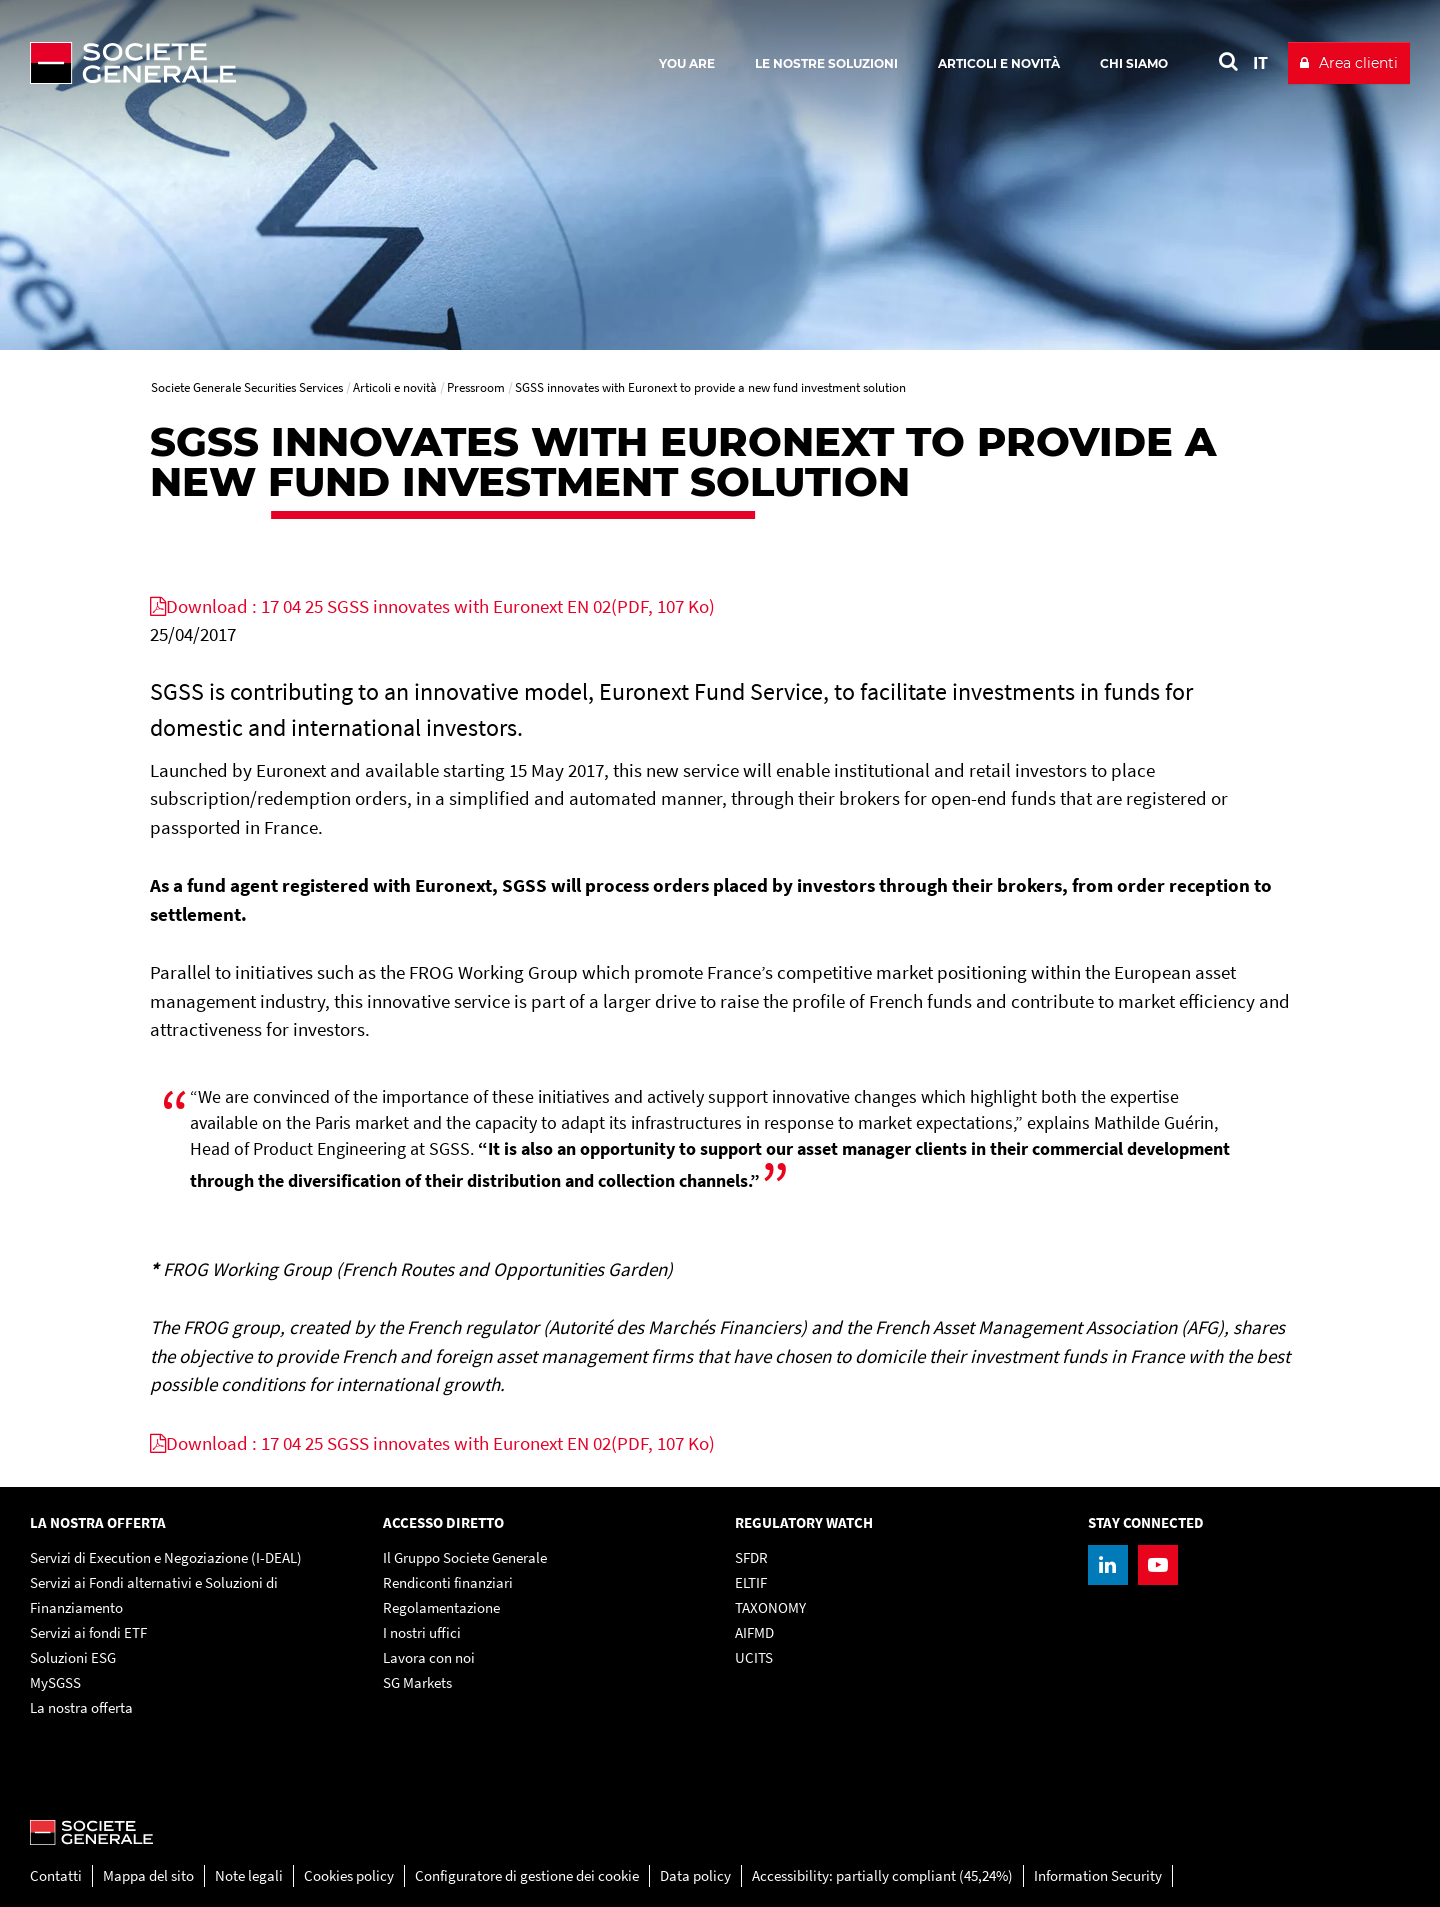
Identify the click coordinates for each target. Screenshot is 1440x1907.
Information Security (1098, 1875)
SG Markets (417, 1682)
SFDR (751, 1557)
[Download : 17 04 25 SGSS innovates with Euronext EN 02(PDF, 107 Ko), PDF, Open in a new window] (432, 606)
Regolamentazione (441, 1607)
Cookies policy (349, 1875)
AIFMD (754, 1632)
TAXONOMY (770, 1607)
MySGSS (55, 1682)
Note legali (249, 1875)
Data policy (695, 1875)
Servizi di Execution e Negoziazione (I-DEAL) (166, 1557)
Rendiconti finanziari (448, 1582)
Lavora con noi (429, 1657)
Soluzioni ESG (73, 1657)
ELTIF (751, 1582)
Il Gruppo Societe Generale (465, 1557)
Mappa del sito (148, 1875)
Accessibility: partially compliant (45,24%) (882, 1875)
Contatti (56, 1875)
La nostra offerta (81, 1707)
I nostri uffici (422, 1632)
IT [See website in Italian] (1260, 62)
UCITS (754, 1657)
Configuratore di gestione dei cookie (527, 1875)
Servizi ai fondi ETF (88, 1632)
